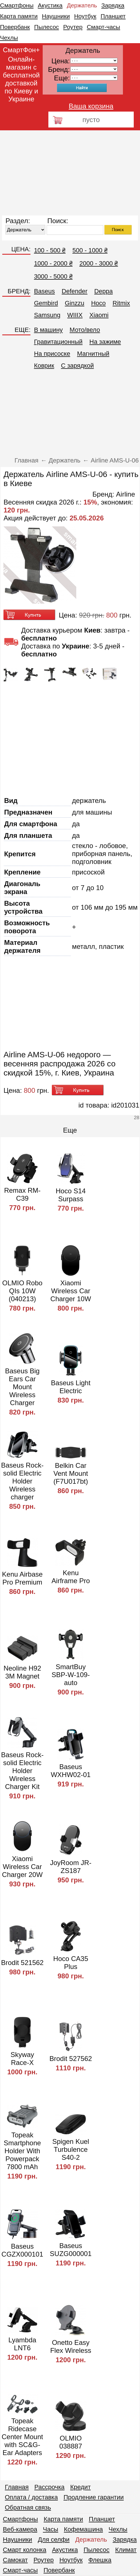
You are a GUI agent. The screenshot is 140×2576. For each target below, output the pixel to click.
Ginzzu (74, 303)
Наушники (56, 16)
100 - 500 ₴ (49, 250)
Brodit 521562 (22, 1962)
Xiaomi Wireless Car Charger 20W (22, 1866)
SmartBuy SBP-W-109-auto (71, 1674)
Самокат (15, 2560)
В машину (48, 329)
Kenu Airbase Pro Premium (22, 1578)
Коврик (44, 365)
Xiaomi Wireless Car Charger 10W (70, 1291)
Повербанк (15, 27)
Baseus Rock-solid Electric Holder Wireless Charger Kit (22, 1770)
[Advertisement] (70, 173)
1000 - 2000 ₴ (53, 263)
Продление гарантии (93, 2497)
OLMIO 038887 (70, 2442)
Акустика (50, 5)
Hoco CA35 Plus (70, 1962)
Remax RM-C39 (22, 1194)
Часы (50, 2529)
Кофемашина (83, 2529)
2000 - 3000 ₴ (98, 263)
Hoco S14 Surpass (71, 1195)
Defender (75, 291)
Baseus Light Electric (70, 1387)
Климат (126, 2549)
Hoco (98, 303)
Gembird (46, 303)
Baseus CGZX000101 (22, 2250)
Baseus (44, 291)
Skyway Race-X (22, 2058)
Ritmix (121, 303)
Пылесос (46, 27)
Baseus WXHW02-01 (70, 1770)
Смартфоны (17, 5)
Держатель (82, 5)
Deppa (103, 291)
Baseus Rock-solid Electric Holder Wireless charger (22, 1481)
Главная (17, 2487)
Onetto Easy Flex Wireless (70, 2346)
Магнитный (93, 353)
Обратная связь (28, 2507)
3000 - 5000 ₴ (53, 276)
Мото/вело (85, 329)
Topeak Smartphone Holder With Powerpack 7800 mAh (22, 2151)
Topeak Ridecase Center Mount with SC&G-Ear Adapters (22, 2436)
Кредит (80, 2487)
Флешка (99, 2560)
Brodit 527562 (71, 2058)
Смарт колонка (24, 2549)
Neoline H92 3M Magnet (22, 1672)
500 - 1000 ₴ (89, 250)
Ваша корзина (91, 106)
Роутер (73, 27)
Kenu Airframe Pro (71, 1577)
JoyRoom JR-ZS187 (70, 1866)
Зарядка (112, 5)
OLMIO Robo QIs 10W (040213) (22, 1291)
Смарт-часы (103, 27)
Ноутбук (85, 16)
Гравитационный (58, 341)
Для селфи (54, 2539)
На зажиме (105, 341)
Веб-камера (20, 2529)
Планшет (112, 16)
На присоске (52, 353)
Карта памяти (19, 16)
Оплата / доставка (31, 2497)
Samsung (47, 315)
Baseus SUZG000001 (71, 2249)
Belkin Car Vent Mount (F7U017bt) (70, 1473)
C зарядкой (77, 365)
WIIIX (75, 315)
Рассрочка (49, 2487)
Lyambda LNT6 (22, 2344)
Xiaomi (98, 315)
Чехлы (9, 37)
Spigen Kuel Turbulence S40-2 (70, 2149)
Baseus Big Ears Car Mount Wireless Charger (22, 1387)
